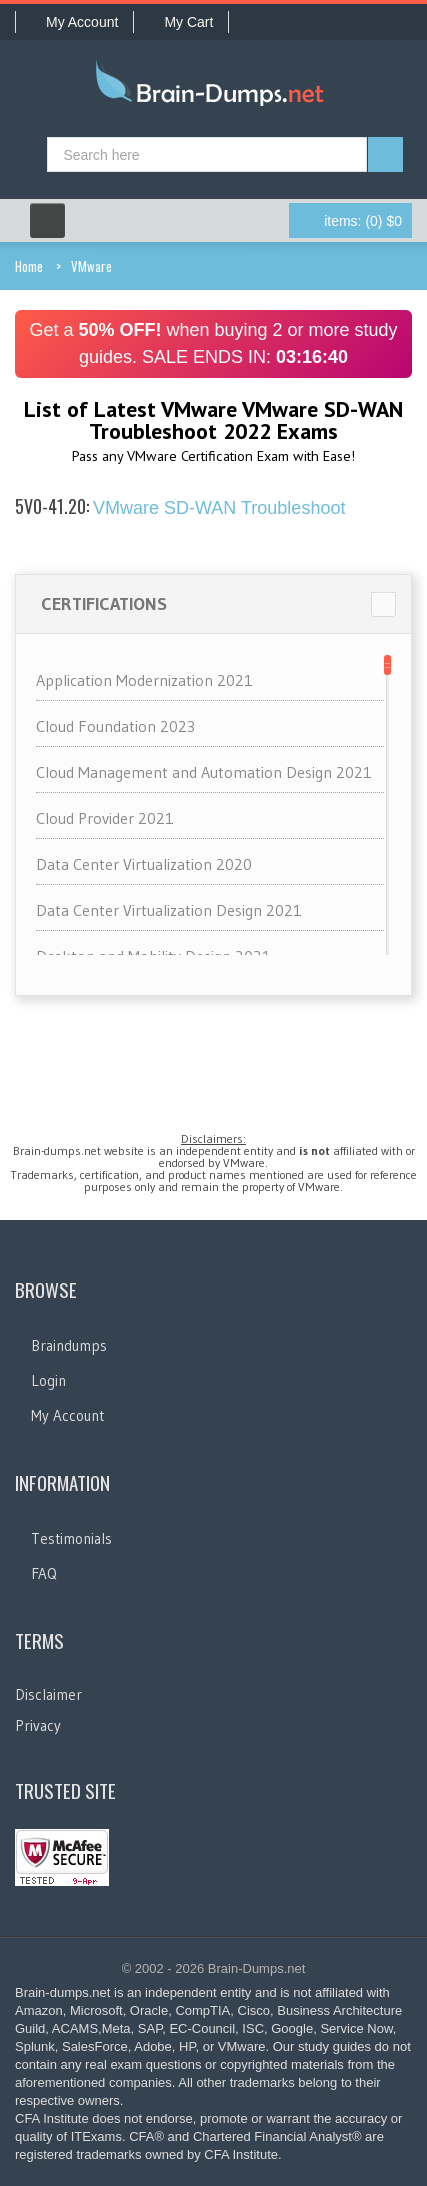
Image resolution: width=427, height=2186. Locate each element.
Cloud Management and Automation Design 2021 (204, 772)
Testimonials (71, 1538)
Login (48, 1380)
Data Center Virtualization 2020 (144, 864)
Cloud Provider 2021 (105, 818)
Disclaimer (48, 1694)
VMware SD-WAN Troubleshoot (180, 508)
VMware (91, 266)
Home (29, 266)
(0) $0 (363, 221)
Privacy (38, 1725)
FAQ (44, 1573)
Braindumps (69, 1345)
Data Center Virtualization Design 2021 (169, 910)
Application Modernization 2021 (144, 680)
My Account (74, 22)
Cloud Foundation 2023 (115, 726)
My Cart (181, 22)
